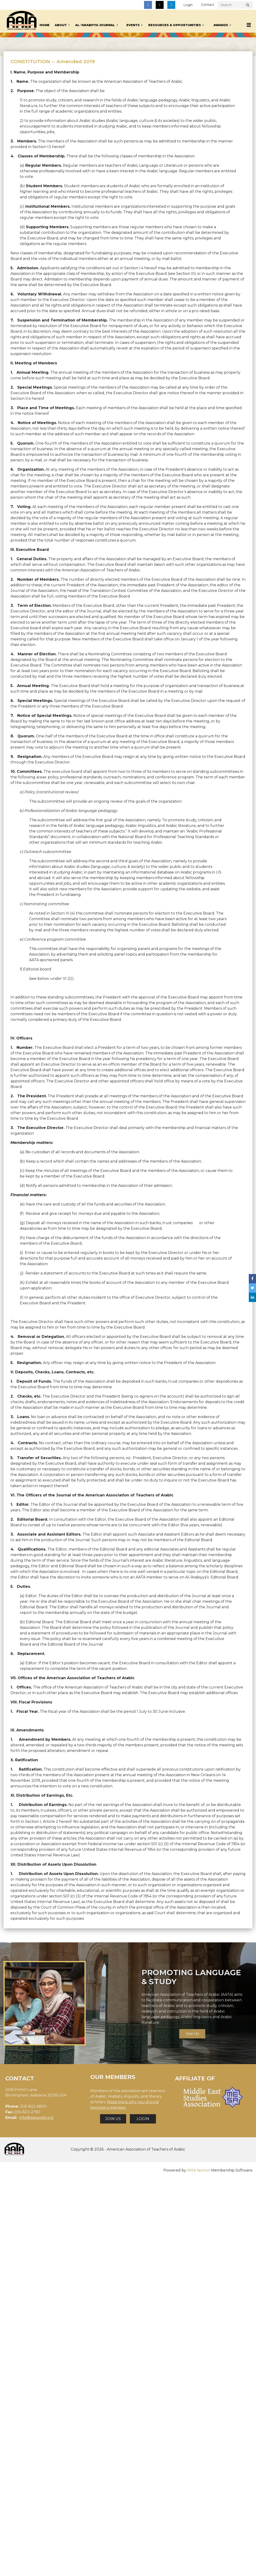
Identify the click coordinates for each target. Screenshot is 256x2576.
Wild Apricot (198, 2170)
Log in (188, 5)
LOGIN (143, 2119)
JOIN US (113, 2119)
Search (247, 5)
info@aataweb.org (36, 2117)
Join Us (192, 2033)
